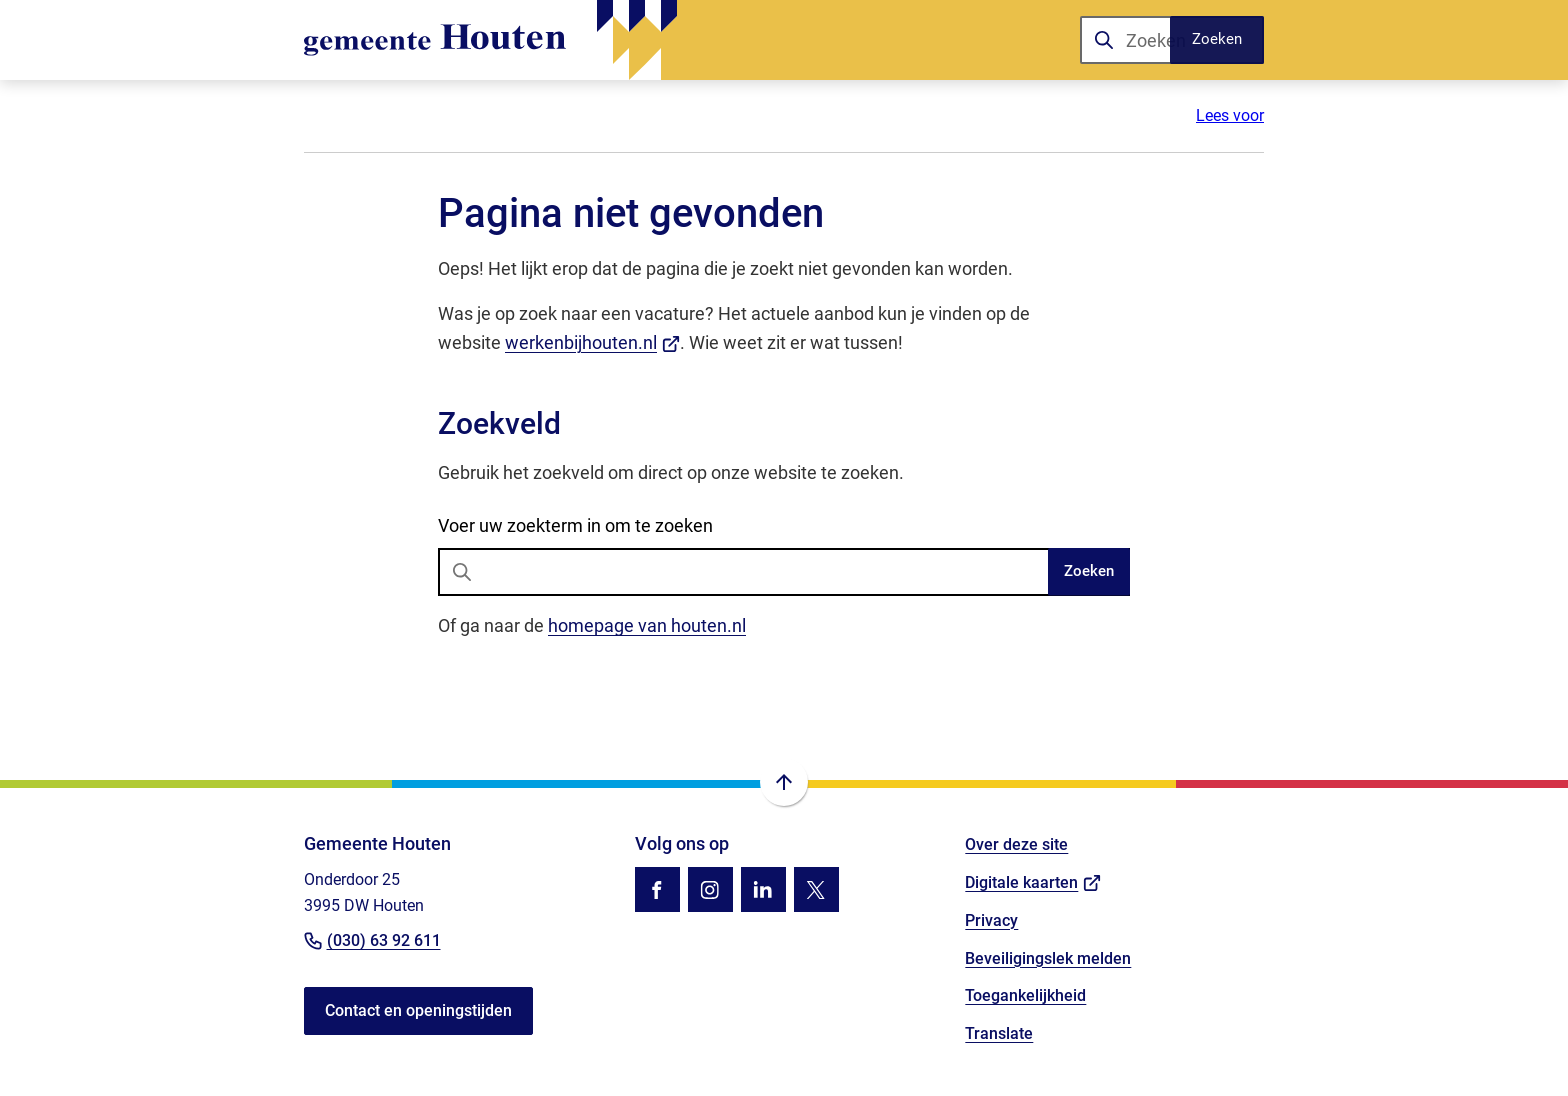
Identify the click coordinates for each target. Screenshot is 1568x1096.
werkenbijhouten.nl (592, 342)
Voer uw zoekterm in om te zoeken (575, 525)
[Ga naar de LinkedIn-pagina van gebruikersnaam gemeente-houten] (763, 889)
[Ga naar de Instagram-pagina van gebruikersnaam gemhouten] (710, 889)
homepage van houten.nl (647, 625)
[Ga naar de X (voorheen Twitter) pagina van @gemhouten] (816, 889)
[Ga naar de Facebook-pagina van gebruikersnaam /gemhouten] (657, 889)
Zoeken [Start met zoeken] (1089, 571)
